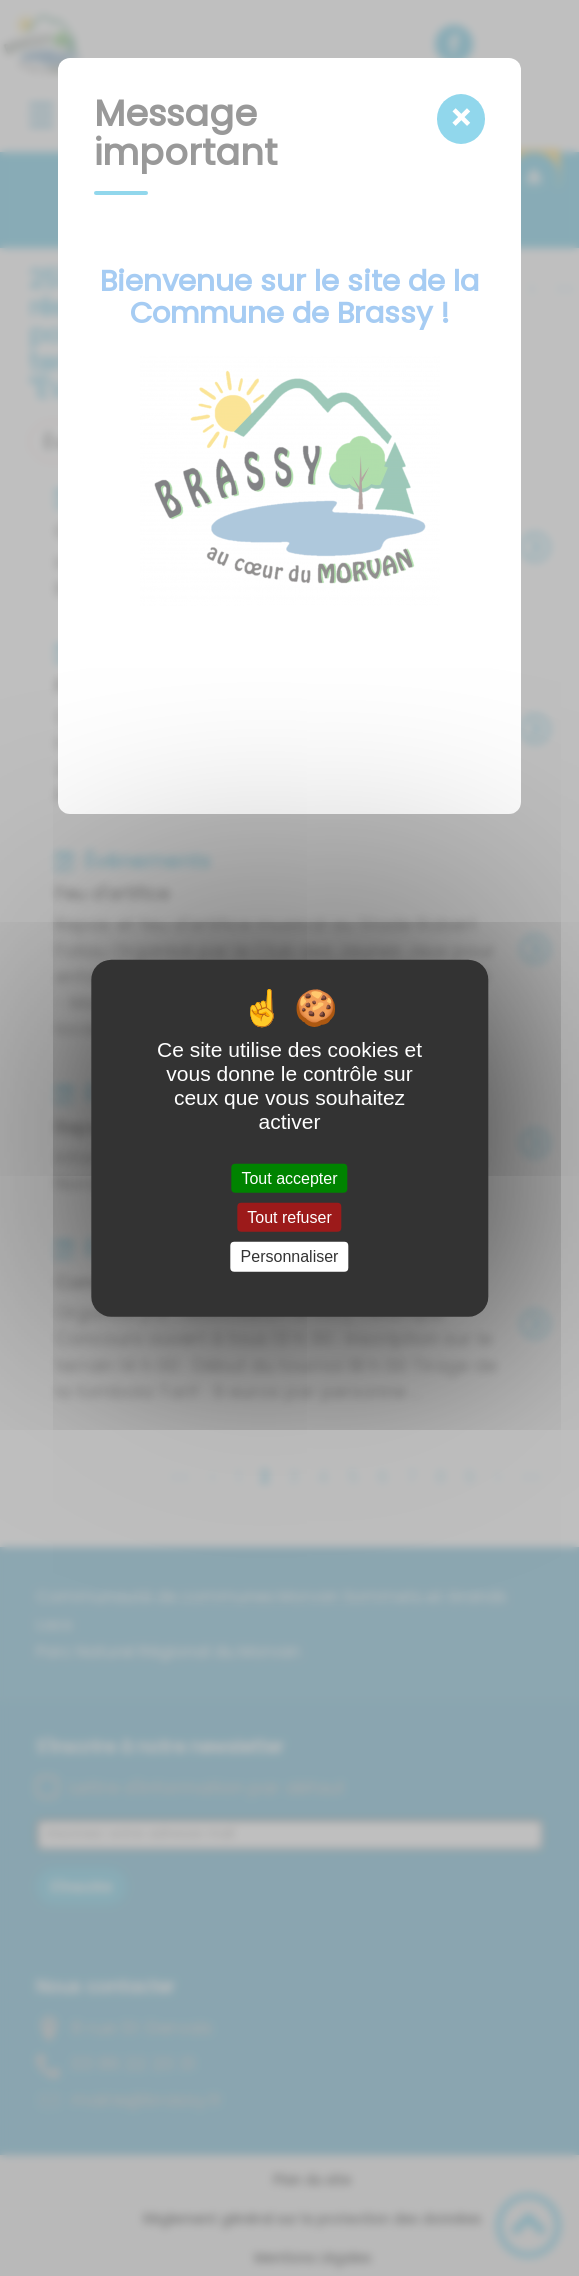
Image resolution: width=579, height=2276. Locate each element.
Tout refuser (289, 1217)
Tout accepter (289, 1178)
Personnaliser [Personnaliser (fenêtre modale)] (290, 1256)
